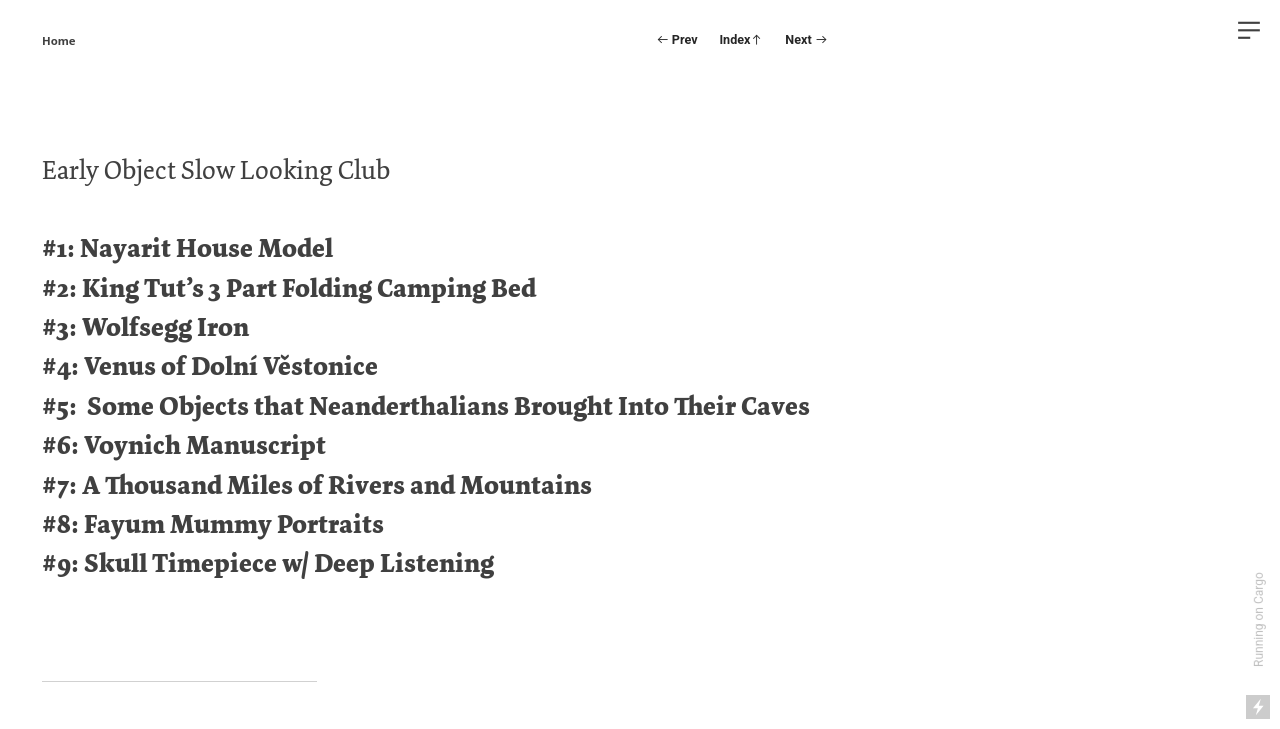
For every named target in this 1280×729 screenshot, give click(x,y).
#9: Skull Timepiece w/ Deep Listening (268, 563)
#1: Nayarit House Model (187, 248)
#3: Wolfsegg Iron (145, 327)
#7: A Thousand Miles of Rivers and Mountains (317, 485)
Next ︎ (806, 39)
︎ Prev (677, 39)
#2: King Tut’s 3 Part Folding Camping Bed (289, 288)
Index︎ (741, 39)
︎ (1249, 30)
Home (59, 40)
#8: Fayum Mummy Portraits (213, 524)
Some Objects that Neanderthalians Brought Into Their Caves (448, 406)
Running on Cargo (1259, 619)
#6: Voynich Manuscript (184, 445)
